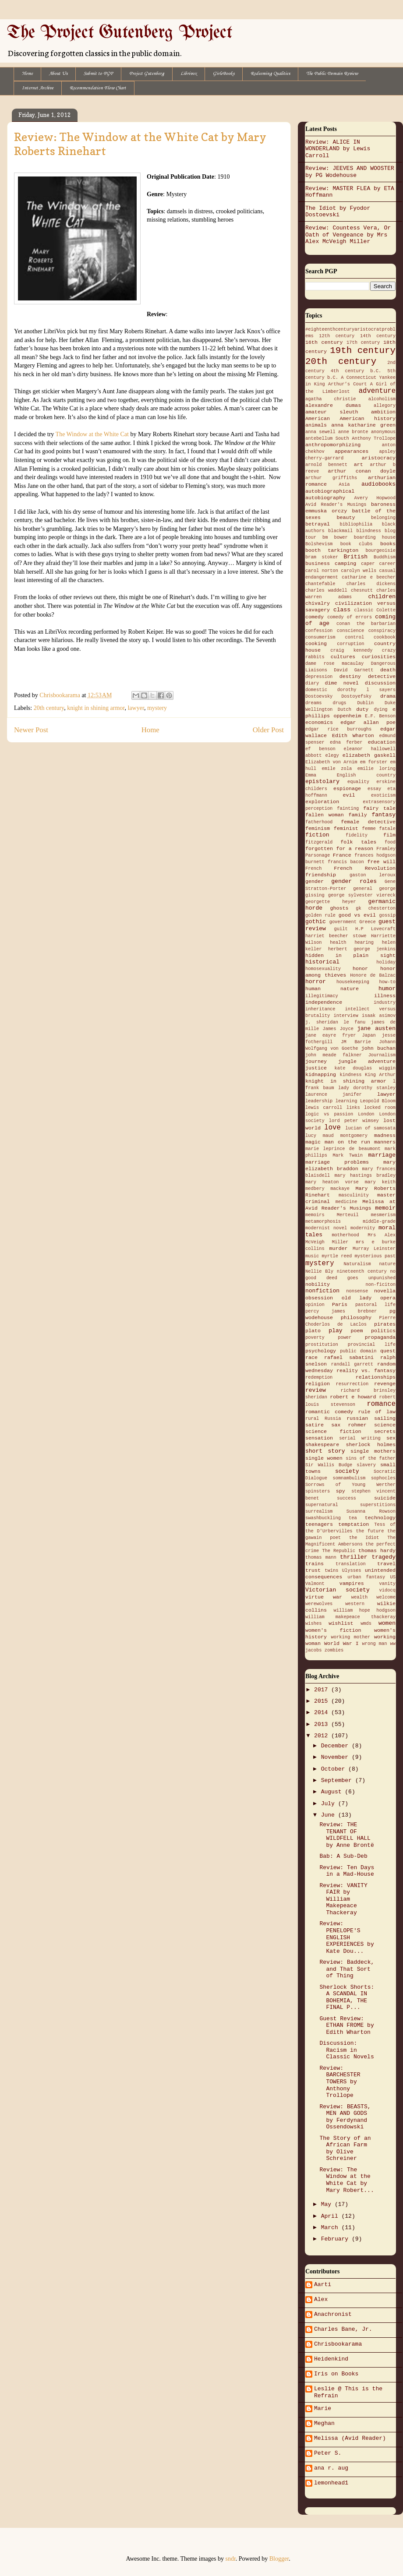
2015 (322, 1701)
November (336, 1757)
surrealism (318, 1511)
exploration (322, 802)
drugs (339, 703)
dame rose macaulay (334, 663)
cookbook (385, 637)
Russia (333, 1418)
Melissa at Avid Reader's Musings (350, 1205)
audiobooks (378, 484)
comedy (314, 617)
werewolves (318, 1603)
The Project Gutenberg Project (119, 32)
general (362, 888)
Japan (369, 1035)
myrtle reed (337, 1256)
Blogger (279, 2558)
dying (380, 709)
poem (357, 1331)
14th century (378, 336)
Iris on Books (336, 2374)
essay (374, 788)
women (387, 1623)
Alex (321, 2299)
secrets (385, 1432)
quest (388, 1351)
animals (316, 425)
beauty (345, 518)
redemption (318, 1377)
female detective (368, 822)
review (315, 1390)
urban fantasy (366, 1577)
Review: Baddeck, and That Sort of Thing (346, 1969)
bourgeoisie (380, 550)
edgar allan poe (368, 723)
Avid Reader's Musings (335, 504)
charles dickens (371, 583)
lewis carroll (323, 1107)
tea (353, 1518)
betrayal (317, 524)
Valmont (315, 1583)
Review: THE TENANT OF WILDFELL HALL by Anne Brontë (346, 1835)
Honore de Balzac (373, 975)
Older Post (268, 730)
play (335, 1330)
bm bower (335, 537)
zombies (334, 1650)
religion (317, 1384)
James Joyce (338, 1028)
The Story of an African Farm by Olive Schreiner (345, 2148)
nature (387, 1264)
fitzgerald (318, 842)
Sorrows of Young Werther (350, 1484)
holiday (386, 962)
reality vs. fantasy (366, 1371)
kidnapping (320, 1075)
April (331, 2216)
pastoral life (375, 1304)
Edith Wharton (353, 736)
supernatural (321, 1504)
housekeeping (352, 982)
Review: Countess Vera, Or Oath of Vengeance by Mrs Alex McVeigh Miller (348, 235)
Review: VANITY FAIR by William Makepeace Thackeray (343, 1899)
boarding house (375, 537)
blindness (369, 530)
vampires (351, 1584)
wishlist (341, 1623)
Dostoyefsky (356, 696)
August (333, 1792)
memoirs (315, 1214)
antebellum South (327, 438)
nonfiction (322, 1291)
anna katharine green (363, 425)
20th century (49, 708)
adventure (377, 391)
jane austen (376, 1028)
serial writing (359, 1438)
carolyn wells (358, 570)
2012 (322, 1736)
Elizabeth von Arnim (331, 762)
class (341, 610)
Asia (344, 484)
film (389, 835)
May (328, 2204)
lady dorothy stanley (367, 1087)
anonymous (383, 431)
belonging (383, 517)
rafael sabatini (349, 1358)
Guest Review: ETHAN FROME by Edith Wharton (346, 2025)
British (355, 557)
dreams (313, 703)
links (353, 1107)
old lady (357, 1298)
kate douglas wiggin (365, 1068)
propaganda (380, 1337)
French (313, 868)
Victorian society (337, 1590)
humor (387, 988)
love (332, 1128)
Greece (367, 922)
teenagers (319, 1524)
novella (385, 1291)
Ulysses (351, 1570)
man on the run (347, 1142)
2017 (322, 1690)
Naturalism (357, 1264)
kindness (351, 1074)
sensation (319, 1438)
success (346, 1498)
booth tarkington (331, 550)
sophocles (383, 1478)
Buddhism (385, 557)
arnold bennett (326, 464)
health (338, 942)
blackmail (340, 530)
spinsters (317, 1491)
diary (312, 683)
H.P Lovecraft (375, 929)
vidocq (387, 1590)
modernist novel (326, 1228)
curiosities (379, 657)
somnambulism (348, 1478)
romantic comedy (329, 1412)
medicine (346, 1201)
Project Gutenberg (146, 74)
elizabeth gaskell (369, 755)
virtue (314, 1597)
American (317, 419)
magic (313, 1142)
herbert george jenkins (362, 949)
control (354, 637)
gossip (387, 915)
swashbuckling (323, 1518)
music (312, 1256)
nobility (317, 1284)
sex (391, 1438)
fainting (348, 808)
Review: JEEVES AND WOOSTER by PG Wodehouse (349, 172)
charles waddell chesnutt (339, 590)
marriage (382, 1155)
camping (345, 564)
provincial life (372, 1344)
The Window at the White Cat (92, 434)
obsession (319, 1298)
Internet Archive (37, 88)
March (331, 2227)
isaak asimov (379, 1015)
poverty (315, 1337)
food (390, 842)
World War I (341, 1644)
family (358, 815)
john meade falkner (333, 1055)
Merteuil (348, 1214)
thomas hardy (377, 1551)
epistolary (322, 781)
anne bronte (353, 431)
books (388, 544)
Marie (322, 2408)
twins (331, 1570)
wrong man (374, 1643)
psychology (320, 1351)
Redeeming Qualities (270, 74)
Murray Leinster (374, 1248)
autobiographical (329, 491)
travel (386, 1564)
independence (323, 1002)
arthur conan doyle (362, 471)
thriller (353, 1557)
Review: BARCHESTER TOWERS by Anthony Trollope (339, 2082)
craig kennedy (351, 650)
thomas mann (320, 1557)
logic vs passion (329, 1114)
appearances (351, 451)
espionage (347, 789)
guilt (341, 929)
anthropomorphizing (333, 445)
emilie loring (376, 768)
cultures (343, 657)
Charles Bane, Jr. (343, 2329)
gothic (315, 921)
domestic (316, 689)
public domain (358, 1351)
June (329, 1815)
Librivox (188, 74)
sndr (230, 2558)
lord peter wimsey (354, 1120)
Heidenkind (331, 2359)
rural (312, 1418)
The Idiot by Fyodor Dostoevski (337, 212)
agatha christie (330, 399)
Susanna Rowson (371, 1511)
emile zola (337, 768)
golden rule (320, 915)
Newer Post (31, 730)
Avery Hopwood (375, 498)
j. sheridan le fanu (335, 1022)
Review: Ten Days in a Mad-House (346, 1871)
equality (358, 781)
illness (385, 996)
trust (313, 1570)
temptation (353, 1524)
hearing (364, 942)
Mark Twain (347, 1155)
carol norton (321, 570)
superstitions (378, 1504)
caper (368, 563)
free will (381, 862)
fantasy (383, 815)
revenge (385, 1384)
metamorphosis (323, 1221)
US (393, 1577)
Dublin (365, 703)
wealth (359, 1597)
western (354, 1603)
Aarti (322, 2284)
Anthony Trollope (374, 438)
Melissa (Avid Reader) (350, 2438)
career (387, 563)
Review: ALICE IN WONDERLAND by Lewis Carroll (337, 149)
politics (383, 1331)
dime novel (342, 683)
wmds (366, 1623)
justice (316, 1068)
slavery (366, 1465)
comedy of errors (349, 617)
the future (370, 1531)
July (329, 1803)
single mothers (373, 1451)
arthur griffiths (331, 477)
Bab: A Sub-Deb (343, 1856)
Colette (386, 610)
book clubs (356, 544)
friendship (320, 875)
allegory (385, 405)
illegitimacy (321, 996)
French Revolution (365, 868)
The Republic (338, 1550)
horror (315, 981)
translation (351, 1564)
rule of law (377, 1412)
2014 (322, 1712)
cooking (316, 644)
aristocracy (379, 458)
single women (324, 1458)
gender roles (354, 881)
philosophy (356, 1318)
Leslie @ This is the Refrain (348, 2392)
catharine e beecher (369, 577)
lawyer (135, 708)
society (347, 1471)
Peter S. (327, 2453)
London (366, 1114)
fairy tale (379, 808)
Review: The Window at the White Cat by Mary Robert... (346, 2180)
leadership (318, 1101)
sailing (385, 1418)
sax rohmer (348, 1425)
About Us (58, 74)
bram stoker (321, 557)
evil (349, 795)
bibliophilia (355, 524)
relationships (376, 1377)
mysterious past (375, 1256)
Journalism (382, 1055)
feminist (346, 829)
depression (318, 676)
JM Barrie (356, 1042)
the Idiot (364, 1537)
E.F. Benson (380, 716)
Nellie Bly (319, 1271)
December (336, 1746)
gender (314, 882)
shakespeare (322, 1445)
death (388, 670)
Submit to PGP (98, 74)
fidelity (357, 835)
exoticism (383, 795)
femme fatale (379, 828)
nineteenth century (362, 1271)
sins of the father (371, 1458)
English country (366, 775)
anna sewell (320, 431)
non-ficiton (380, 1284)
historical (322, 962)
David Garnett (353, 670)
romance (381, 1404)
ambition (383, 412)
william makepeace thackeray (350, 1617)
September (338, 1780)
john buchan (378, 1048)
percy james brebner (341, 1311)
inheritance (320, 1009)
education (382, 742)
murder (338, 1249)
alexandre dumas (333, 405)
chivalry (317, 603)
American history (367, 419)
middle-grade (379, 1221)
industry (385, 1002)
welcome (386, 1597)
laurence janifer (333, 1094)
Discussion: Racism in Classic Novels (346, 2050)
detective (382, 677)
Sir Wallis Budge (328, 1465)
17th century (363, 342)
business (317, 564)
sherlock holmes (371, 1445)
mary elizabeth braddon (350, 1165)
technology (380, 1518)
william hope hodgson (365, 1610)
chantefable (320, 583)
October (334, 1769)
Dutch (344, 709)
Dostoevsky (318, 696)
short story (325, 1451)
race (311, 1358)
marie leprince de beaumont (343, 1148)
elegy (332, 755)
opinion (315, 1304)
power (344, 1337)
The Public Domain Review (332, 74)
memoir (385, 1208)
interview (346, 1015)
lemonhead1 (331, 2483)
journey (316, 1062)
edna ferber (346, 742)
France (342, 855)
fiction (317, 835)
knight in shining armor (95, 708)
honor (360, 969)
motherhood (345, 1235)
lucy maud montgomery (336, 1135)
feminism (317, 829)
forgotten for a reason (339, 849)
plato (313, 1331)
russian (357, 1418)
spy (340, 1491)
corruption (350, 643)
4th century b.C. (356, 371)
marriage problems (337, 1162)
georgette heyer (330, 901)
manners (385, 1142)
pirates (385, 1324)
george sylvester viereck (362, 895)
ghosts (339, 908)
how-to (387, 982)
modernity (362, 1228)
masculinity (354, 1195)
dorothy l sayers (366, 689)
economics (319, 723)
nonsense (357, 1291)
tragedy (383, 1557)
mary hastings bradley (365, 1175)
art (358, 465)
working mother (351, 1637)
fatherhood (318, 822)
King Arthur (380, 1074)
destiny (350, 677)
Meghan (324, 2423)
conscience (350, 630)
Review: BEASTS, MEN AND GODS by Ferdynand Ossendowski (345, 2117)
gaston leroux (373, 875)
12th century (336, 336)
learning (346, 1101)
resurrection (352, 1384)
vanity (387, 1583)
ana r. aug (331, 2468)
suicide (385, 1498)
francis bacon (346, 862)
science (385, 1425)
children (382, 596)
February (336, 2239)
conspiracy (382, 630)
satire (314, 1425)
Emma (310, 775)
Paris (339, 1305)
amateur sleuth (331, 412)
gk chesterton (376, 908)
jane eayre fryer (330, 1035)
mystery (157, 708)
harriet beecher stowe (335, 936)
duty (362, 709)
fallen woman (324, 815)
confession (318, 630)
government (343, 922)
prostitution (321, 1344)
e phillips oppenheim (350, 712)
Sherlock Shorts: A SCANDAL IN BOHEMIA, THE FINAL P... (346, 1997)
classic (364, 610)
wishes (313, 1623)
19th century (363, 351)
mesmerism (383, 1214)
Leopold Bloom (378, 1101)
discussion (380, 683)
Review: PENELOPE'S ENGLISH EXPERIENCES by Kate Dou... (346, 1937)
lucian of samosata (370, 1128)
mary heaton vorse (332, 1182)
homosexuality (323, 968)
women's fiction (333, 1630)
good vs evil (357, 915)
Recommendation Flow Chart (98, 88)
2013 (322, 1724)
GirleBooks (223, 74)
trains (314, 1564)
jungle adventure (367, 1062)
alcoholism (382, 399)
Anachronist (333, 2314)
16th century (324, 342)
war (337, 1597)
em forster (373, 762)
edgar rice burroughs (338, 729)
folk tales (358, 842)
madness (385, 1136)
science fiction (333, 1432)
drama (388, 696)
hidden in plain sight (350, 956)
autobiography (325, 498)
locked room (380, 1107)
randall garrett (352, 1364)
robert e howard (353, 1397)
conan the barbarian (366, 623)
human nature (332, 989)
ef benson (320, 749)
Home (27, 74)
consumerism (320, 637)
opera (388, 1298)
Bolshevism (318, 544)
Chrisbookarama (338, 2344)
